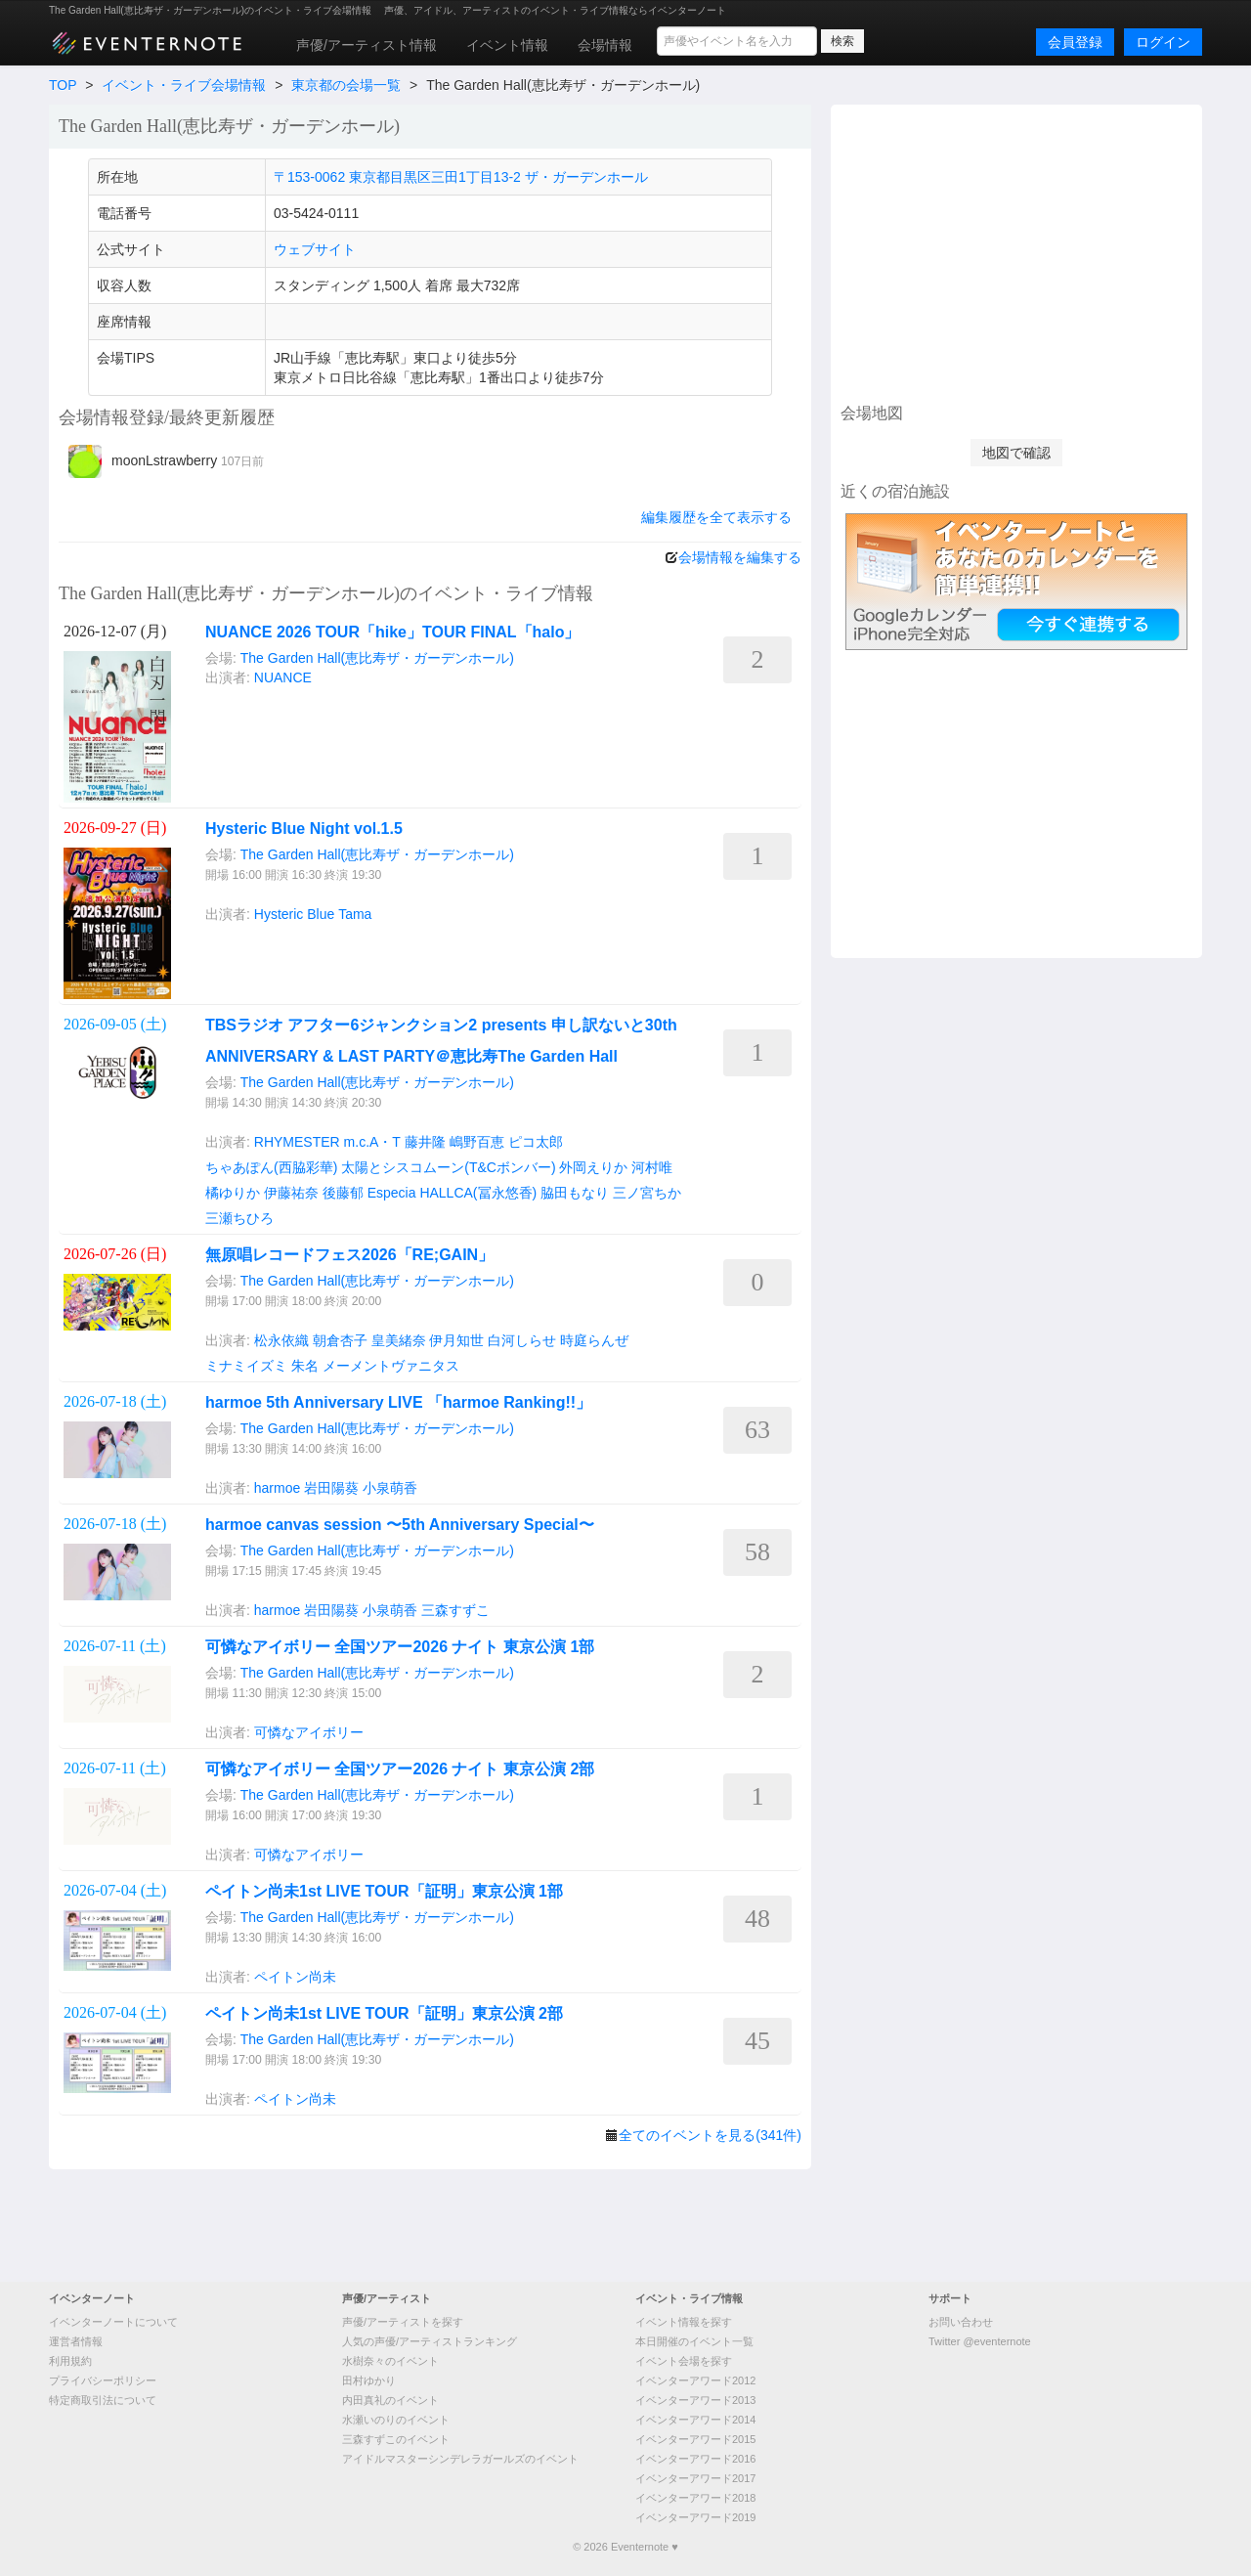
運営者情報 (76, 2341)
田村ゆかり (369, 2380)
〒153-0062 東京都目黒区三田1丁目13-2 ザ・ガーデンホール (461, 177)
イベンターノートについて (113, 2322)
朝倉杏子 (340, 1340)
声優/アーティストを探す (402, 2322)
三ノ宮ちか (647, 1193)
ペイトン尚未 (295, 1977)
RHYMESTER (297, 1142)
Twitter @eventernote (979, 2341)
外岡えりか (593, 1167)
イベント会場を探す (683, 2361)
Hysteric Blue (294, 914)
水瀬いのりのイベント (396, 2419)
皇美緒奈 (398, 1340)
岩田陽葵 (331, 1488)
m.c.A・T (372, 1142)
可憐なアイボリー (309, 1732)
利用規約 (70, 2361)
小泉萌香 (390, 1488)
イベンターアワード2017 (695, 2478)
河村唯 (651, 1167)
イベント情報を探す (683, 2322)
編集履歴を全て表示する (716, 517)
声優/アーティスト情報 (366, 45)
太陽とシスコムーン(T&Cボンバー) (448, 1167)
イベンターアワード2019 (695, 2517)
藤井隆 (425, 1142)
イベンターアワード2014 (695, 2419)
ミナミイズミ (246, 1366)
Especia (391, 1193)
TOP (62, 85)
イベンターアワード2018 (695, 2498)
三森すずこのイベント (396, 2439)
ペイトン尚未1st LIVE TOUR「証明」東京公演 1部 (384, 1891)
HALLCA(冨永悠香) (478, 1193)
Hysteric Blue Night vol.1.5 (304, 828)
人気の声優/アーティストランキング (429, 2341)
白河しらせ (522, 1340)
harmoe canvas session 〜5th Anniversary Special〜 (399, 1524)
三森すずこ (455, 1610)
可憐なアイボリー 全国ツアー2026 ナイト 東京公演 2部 (399, 1769)
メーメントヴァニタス (391, 1366)
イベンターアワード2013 (695, 2400)
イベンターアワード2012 (695, 2380)
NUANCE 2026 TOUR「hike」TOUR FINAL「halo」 (392, 632)
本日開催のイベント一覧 (694, 2341)
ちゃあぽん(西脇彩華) (271, 1167)
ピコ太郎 (535, 1142)
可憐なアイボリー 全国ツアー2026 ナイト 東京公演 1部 (399, 1646)
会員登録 (1075, 42)
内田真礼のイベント (390, 2400)
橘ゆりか (232, 1193)
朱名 (305, 1366)
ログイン (1163, 42)
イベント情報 (507, 45)
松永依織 (281, 1340)
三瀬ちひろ (239, 1218)
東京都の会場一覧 (346, 85)
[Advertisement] (1016, 251)
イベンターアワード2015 (695, 2439)
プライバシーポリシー (102, 2380)
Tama (354, 914)
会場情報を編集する (739, 557)
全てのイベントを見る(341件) (710, 2135)
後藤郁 (343, 1193)
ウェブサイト (315, 249)
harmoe (277, 1488)
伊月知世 (456, 1340)
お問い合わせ (960, 2322)
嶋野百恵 (477, 1142)
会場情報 (605, 45)
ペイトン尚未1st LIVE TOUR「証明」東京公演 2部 (384, 2013)
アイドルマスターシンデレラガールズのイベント (460, 2459)
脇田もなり (574, 1193)
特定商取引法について (102, 2400)
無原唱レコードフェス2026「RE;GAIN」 (349, 1254)
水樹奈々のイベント (390, 2361)
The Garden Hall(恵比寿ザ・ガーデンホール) (377, 658)
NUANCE (283, 677)
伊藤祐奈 (291, 1193)
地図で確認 (1016, 452)
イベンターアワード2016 (695, 2459)
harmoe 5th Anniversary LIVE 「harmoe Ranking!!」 (398, 1402)
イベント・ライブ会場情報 (184, 85)
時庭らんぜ (594, 1340)
